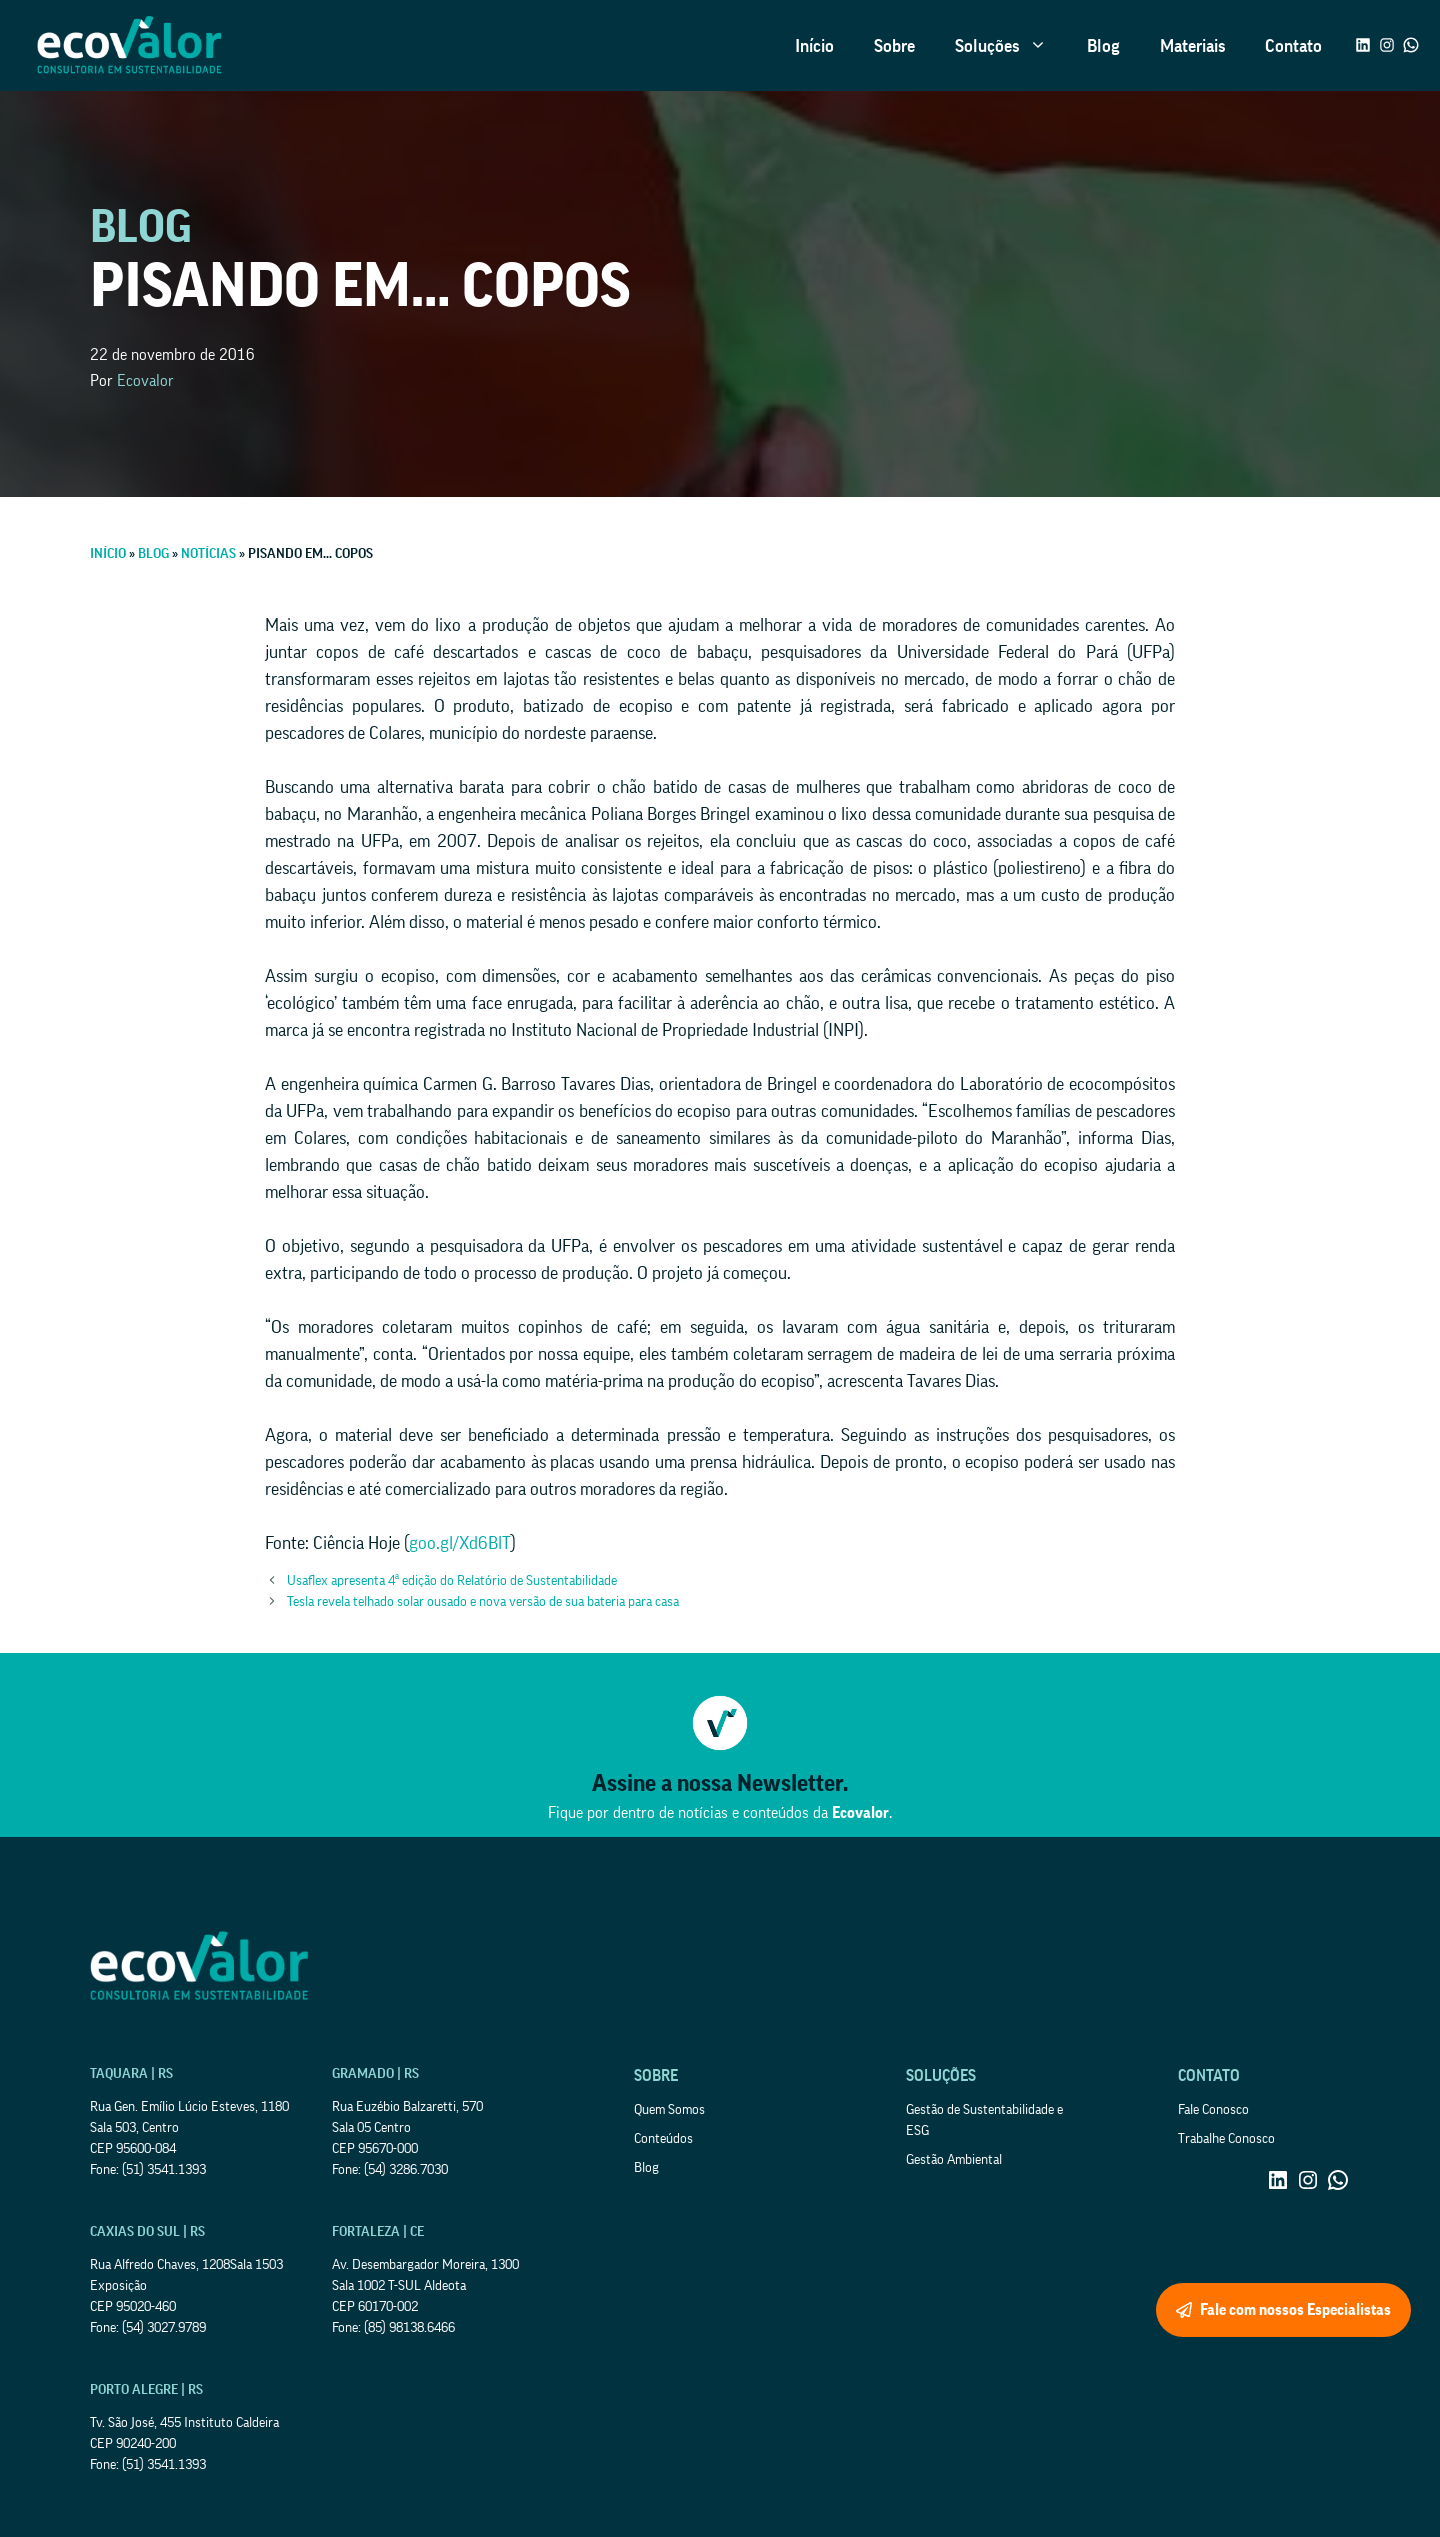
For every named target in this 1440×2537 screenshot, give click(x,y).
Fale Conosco (1213, 2110)
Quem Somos (669, 2110)
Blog (1103, 46)
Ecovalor (145, 381)
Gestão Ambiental (954, 2160)
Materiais (1192, 46)
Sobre (894, 46)
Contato (1293, 46)
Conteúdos (663, 2139)
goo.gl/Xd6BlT (460, 1543)
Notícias (208, 554)
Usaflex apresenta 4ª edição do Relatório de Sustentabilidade (452, 1581)
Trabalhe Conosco (1226, 2139)
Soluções (1011, 46)
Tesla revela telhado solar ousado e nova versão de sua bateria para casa (483, 1602)
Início (814, 46)
